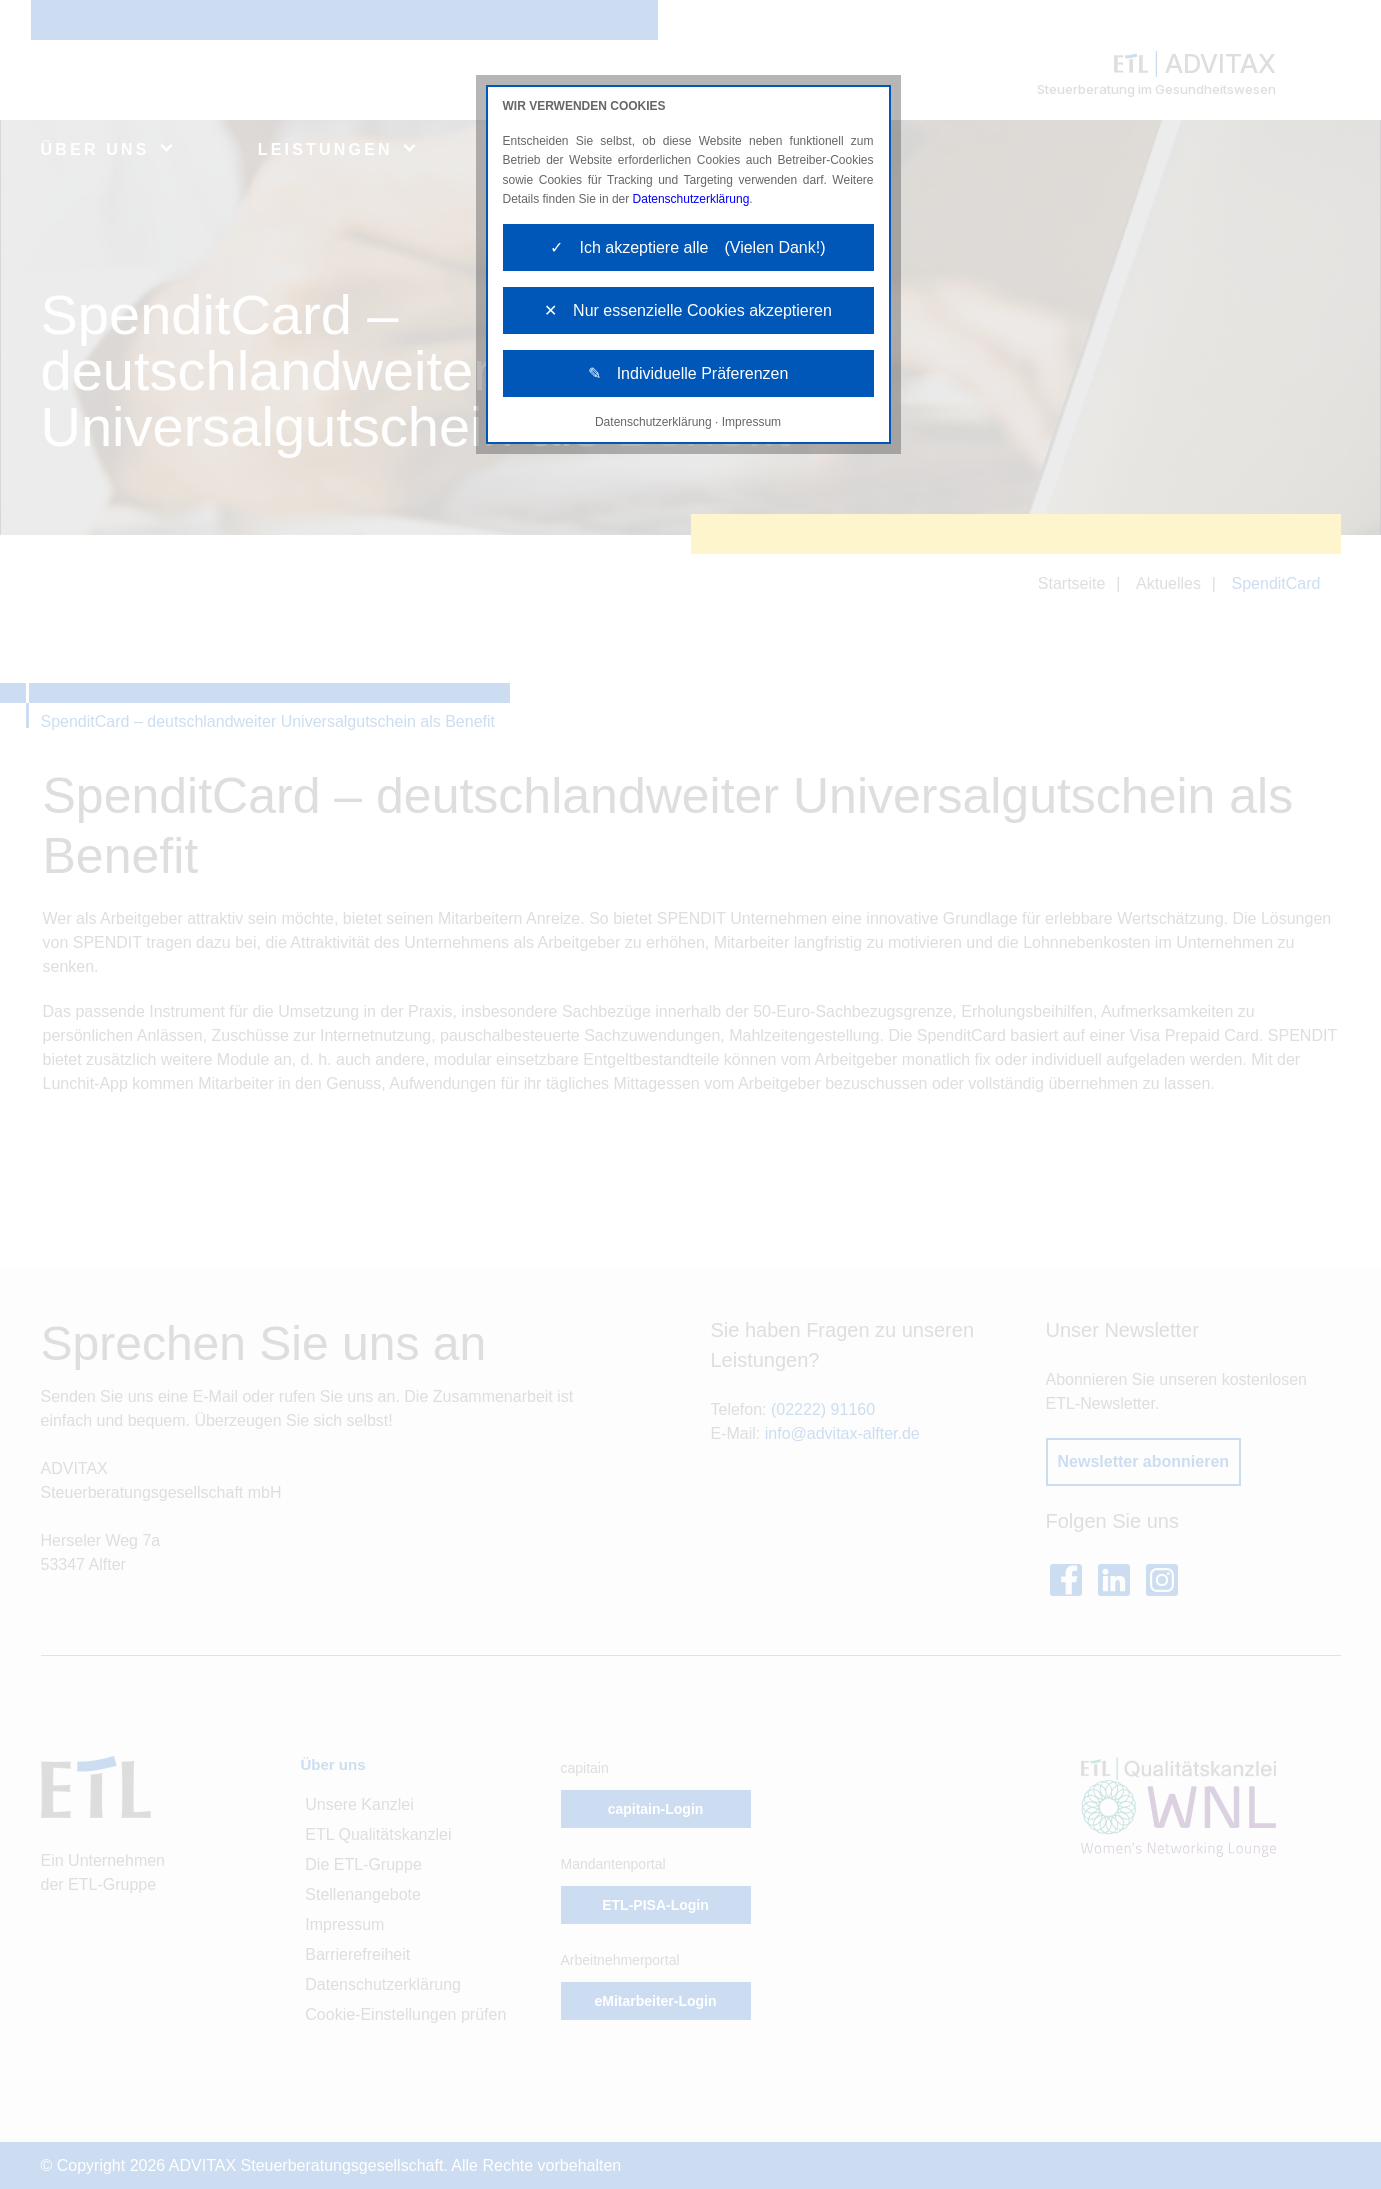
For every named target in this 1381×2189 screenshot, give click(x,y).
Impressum (751, 422)
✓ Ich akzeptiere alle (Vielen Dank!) (687, 247)
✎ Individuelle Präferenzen (688, 373)
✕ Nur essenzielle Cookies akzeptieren (688, 310)
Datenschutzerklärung (691, 199)
